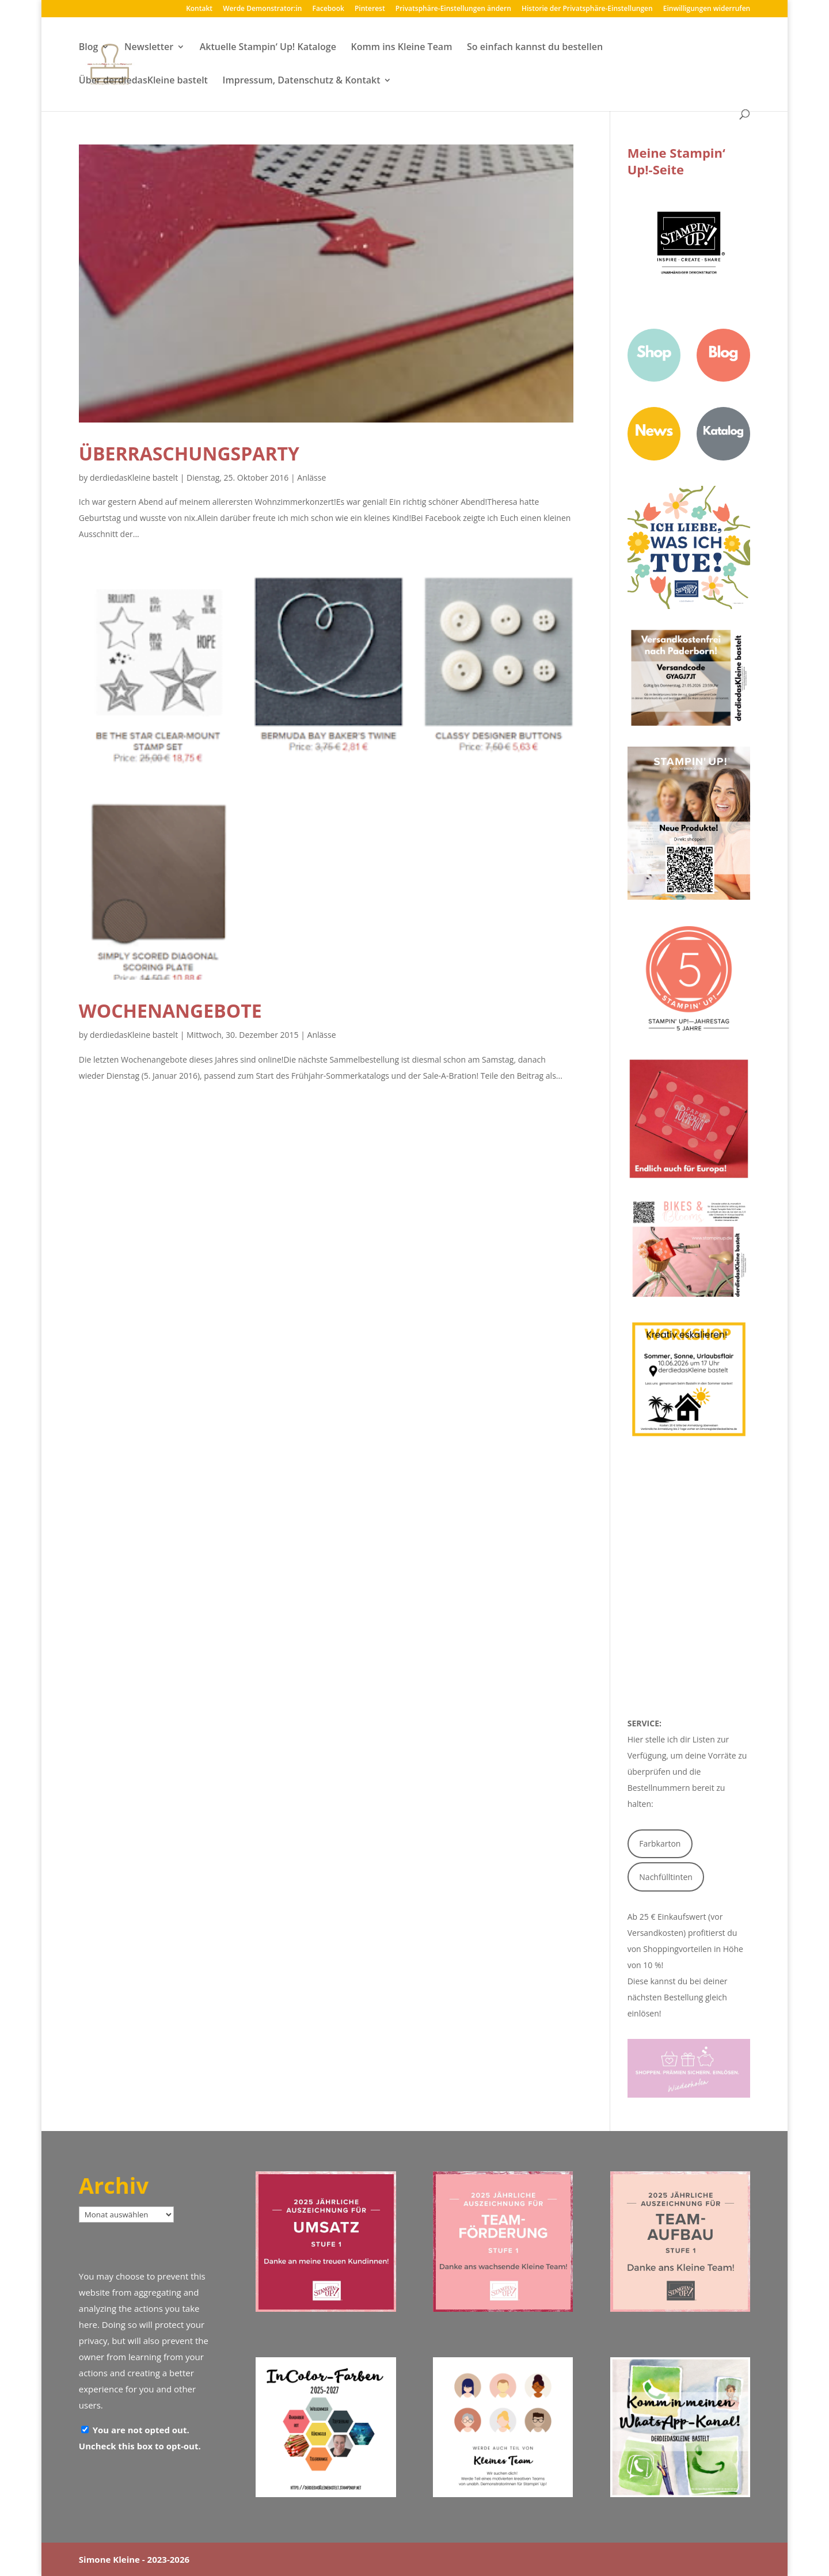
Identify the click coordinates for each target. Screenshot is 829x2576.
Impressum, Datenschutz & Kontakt (302, 81)
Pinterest (370, 9)
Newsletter (148, 48)
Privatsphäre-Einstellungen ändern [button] (453, 9)
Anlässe (311, 477)
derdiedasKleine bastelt (134, 477)
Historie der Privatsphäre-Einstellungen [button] (587, 9)
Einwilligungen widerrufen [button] (706, 9)
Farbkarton (659, 1843)
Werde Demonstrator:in (262, 9)
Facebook (328, 9)
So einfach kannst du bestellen (535, 48)
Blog (88, 48)
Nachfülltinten (666, 1876)
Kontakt (199, 9)
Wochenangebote (170, 1010)
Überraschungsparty (189, 453)
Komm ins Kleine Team (401, 48)
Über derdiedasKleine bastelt (143, 81)
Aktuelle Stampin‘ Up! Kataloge (268, 48)
